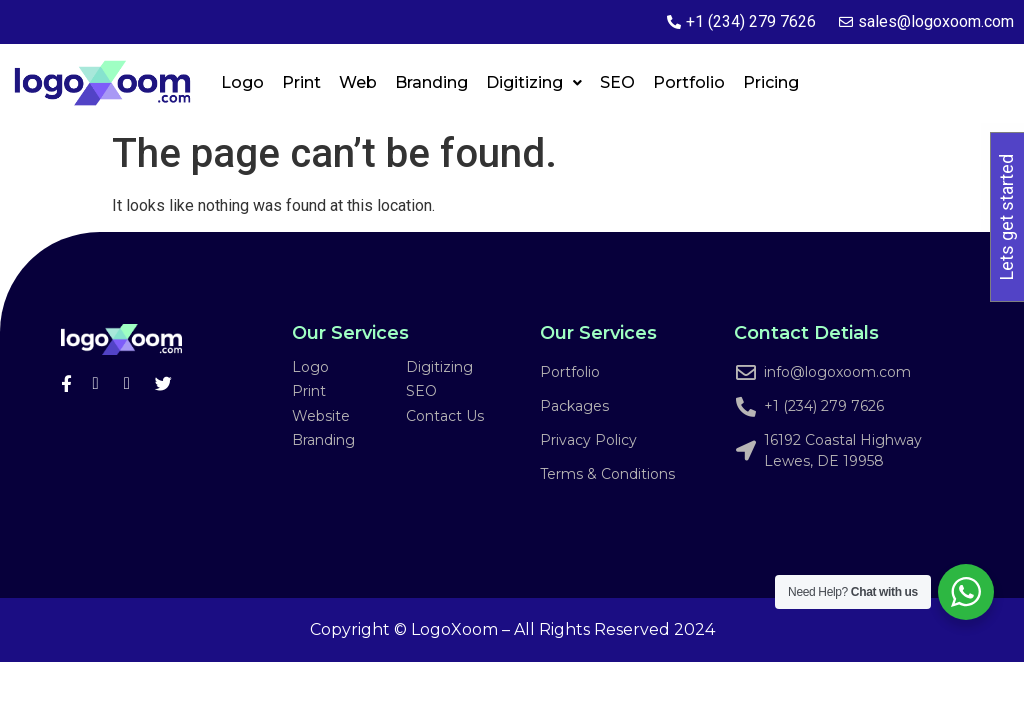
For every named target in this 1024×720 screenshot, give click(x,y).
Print (301, 82)
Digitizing (534, 82)
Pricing (771, 82)
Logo (242, 82)
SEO (617, 82)
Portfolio (689, 82)
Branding (431, 82)
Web (358, 82)
